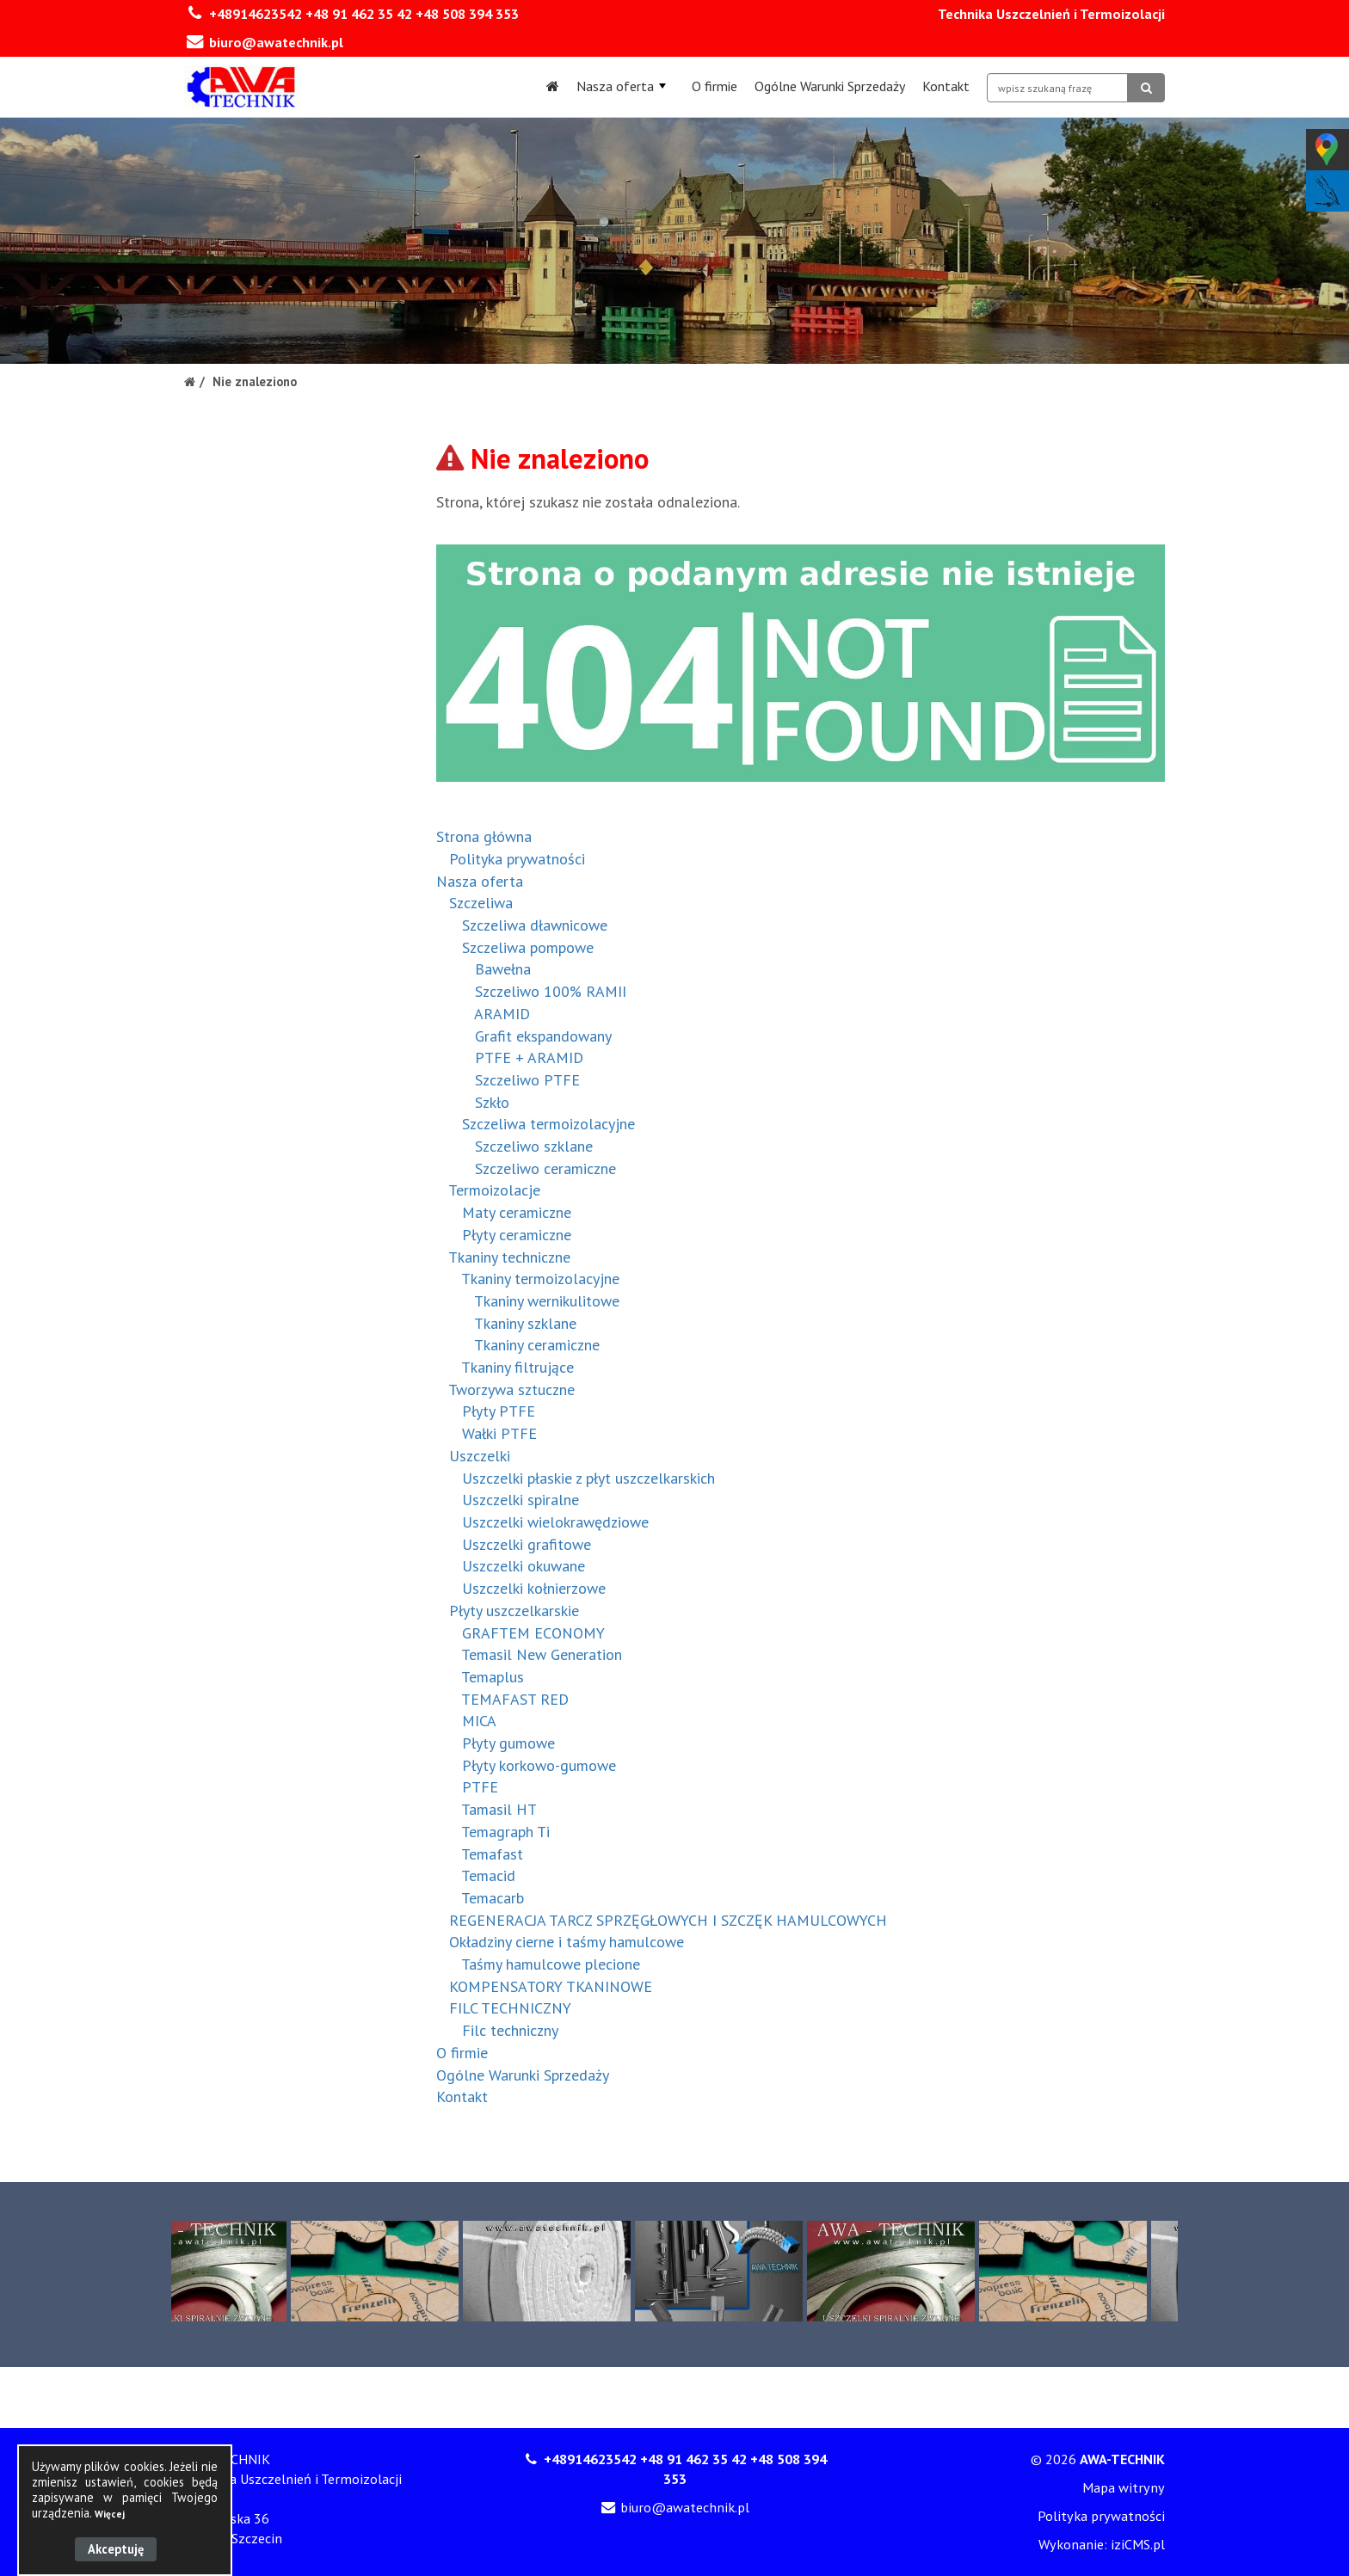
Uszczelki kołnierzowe (534, 1588)
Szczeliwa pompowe (528, 947)
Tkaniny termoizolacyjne (540, 1278)
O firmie (714, 86)
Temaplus (492, 1677)
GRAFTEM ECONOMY (533, 1633)
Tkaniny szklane (525, 1323)
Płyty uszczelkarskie (514, 1610)
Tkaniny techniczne (509, 1257)
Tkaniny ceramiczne (537, 1345)
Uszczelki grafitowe (526, 1544)
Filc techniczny (510, 2030)
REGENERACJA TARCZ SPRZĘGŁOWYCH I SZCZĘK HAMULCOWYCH (668, 1920)
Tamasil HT (499, 1809)
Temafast (492, 1854)
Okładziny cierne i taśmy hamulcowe (566, 1942)
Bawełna (503, 969)
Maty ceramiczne (516, 1212)
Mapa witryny (1123, 2487)
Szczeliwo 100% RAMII (550, 991)
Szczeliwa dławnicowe (534, 925)
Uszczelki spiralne (520, 1499)
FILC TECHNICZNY (510, 2008)
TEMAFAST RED (515, 1699)
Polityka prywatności (517, 859)
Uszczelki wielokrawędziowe (555, 1522)
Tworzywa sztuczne (511, 1389)
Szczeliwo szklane (534, 1146)
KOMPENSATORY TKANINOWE (550, 1986)
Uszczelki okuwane (523, 1566)
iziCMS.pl (1138, 2544)
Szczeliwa (481, 903)
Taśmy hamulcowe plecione (550, 1964)
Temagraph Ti (505, 1831)
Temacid (488, 1875)
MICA (479, 1721)
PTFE (480, 1787)
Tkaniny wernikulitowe (546, 1301)
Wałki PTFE (499, 1433)
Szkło (492, 1102)
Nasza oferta (621, 86)
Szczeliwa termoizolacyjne (548, 1124)
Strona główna (484, 836)
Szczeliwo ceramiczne (545, 1168)
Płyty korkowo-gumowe (539, 1765)
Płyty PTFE (498, 1411)
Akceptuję (116, 2549)
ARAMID (502, 1014)
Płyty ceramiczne (516, 1235)
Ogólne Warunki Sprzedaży (830, 86)
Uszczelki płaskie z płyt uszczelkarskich (588, 1478)
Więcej (110, 2513)
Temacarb (492, 1898)
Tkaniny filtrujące (517, 1367)
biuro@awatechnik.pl (276, 42)
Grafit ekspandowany (543, 1036)
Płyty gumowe (508, 1743)
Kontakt (946, 86)
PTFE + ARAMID (529, 1057)
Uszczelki (479, 1456)
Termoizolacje (494, 1190)
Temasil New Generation (541, 1654)
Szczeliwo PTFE (527, 1080)
